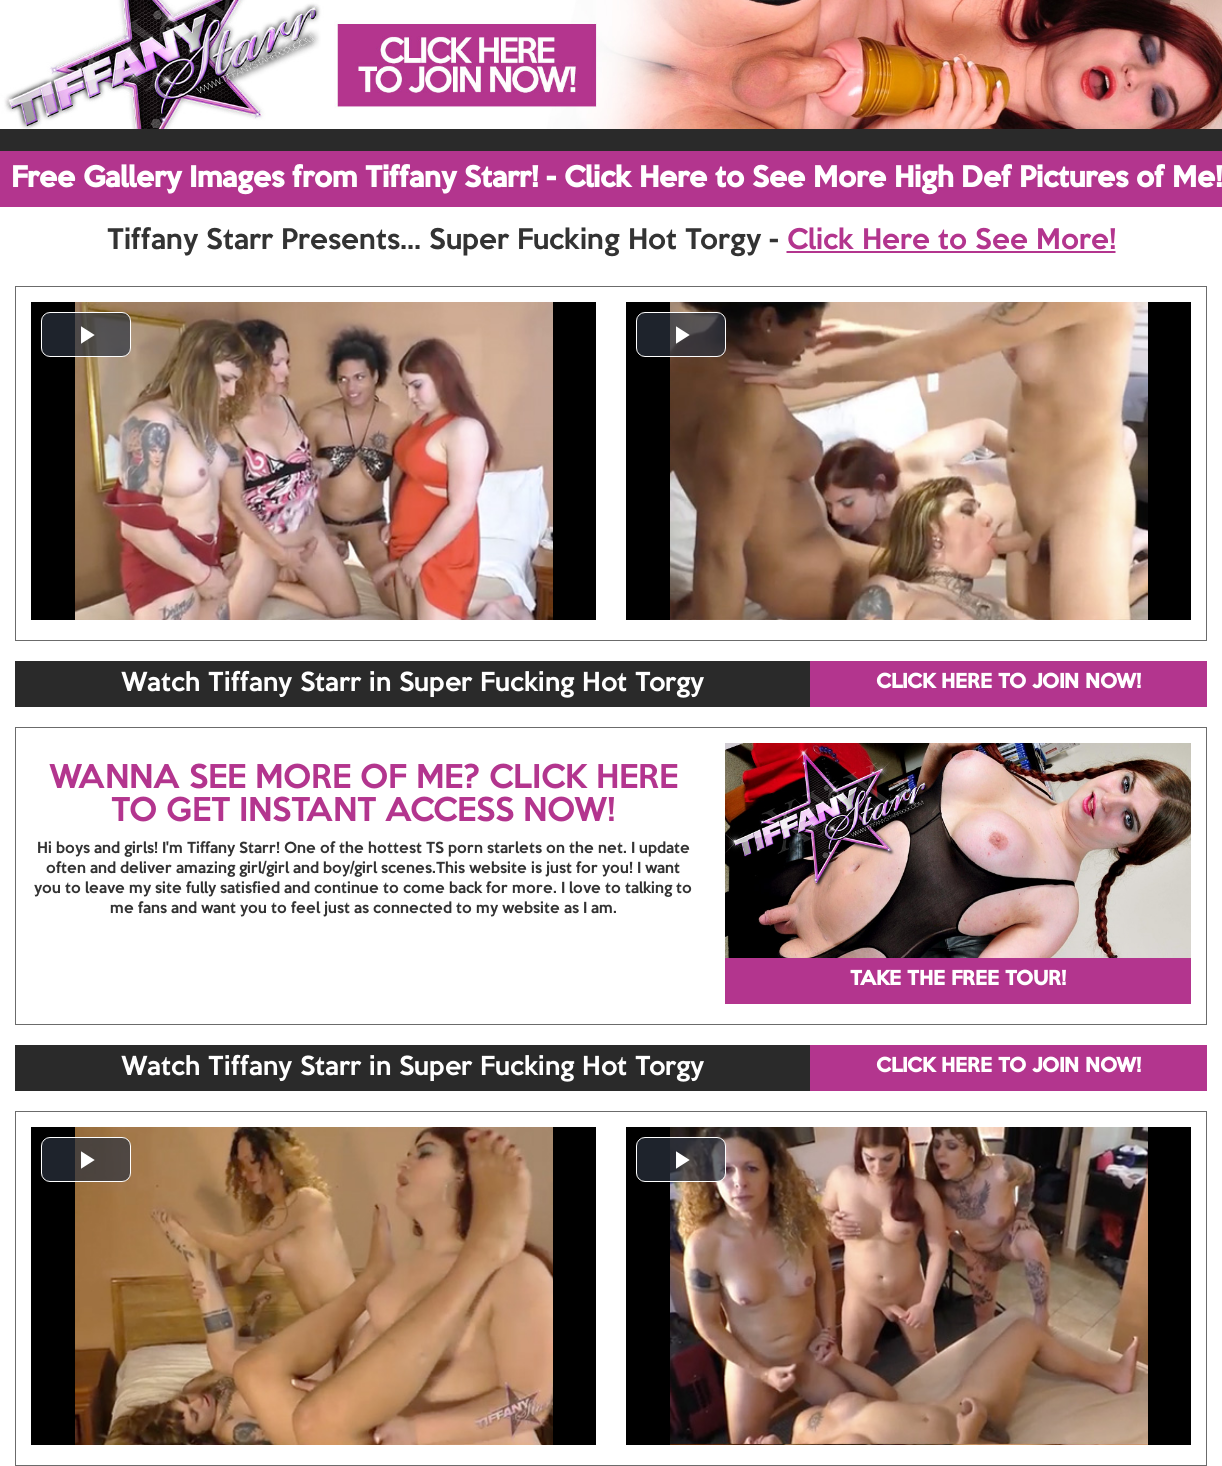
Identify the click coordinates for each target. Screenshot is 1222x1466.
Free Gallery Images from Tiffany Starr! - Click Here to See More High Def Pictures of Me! (616, 179)
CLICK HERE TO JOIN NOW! (1008, 683)
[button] (86, 334)
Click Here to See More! (951, 241)
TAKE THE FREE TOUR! (958, 980)
